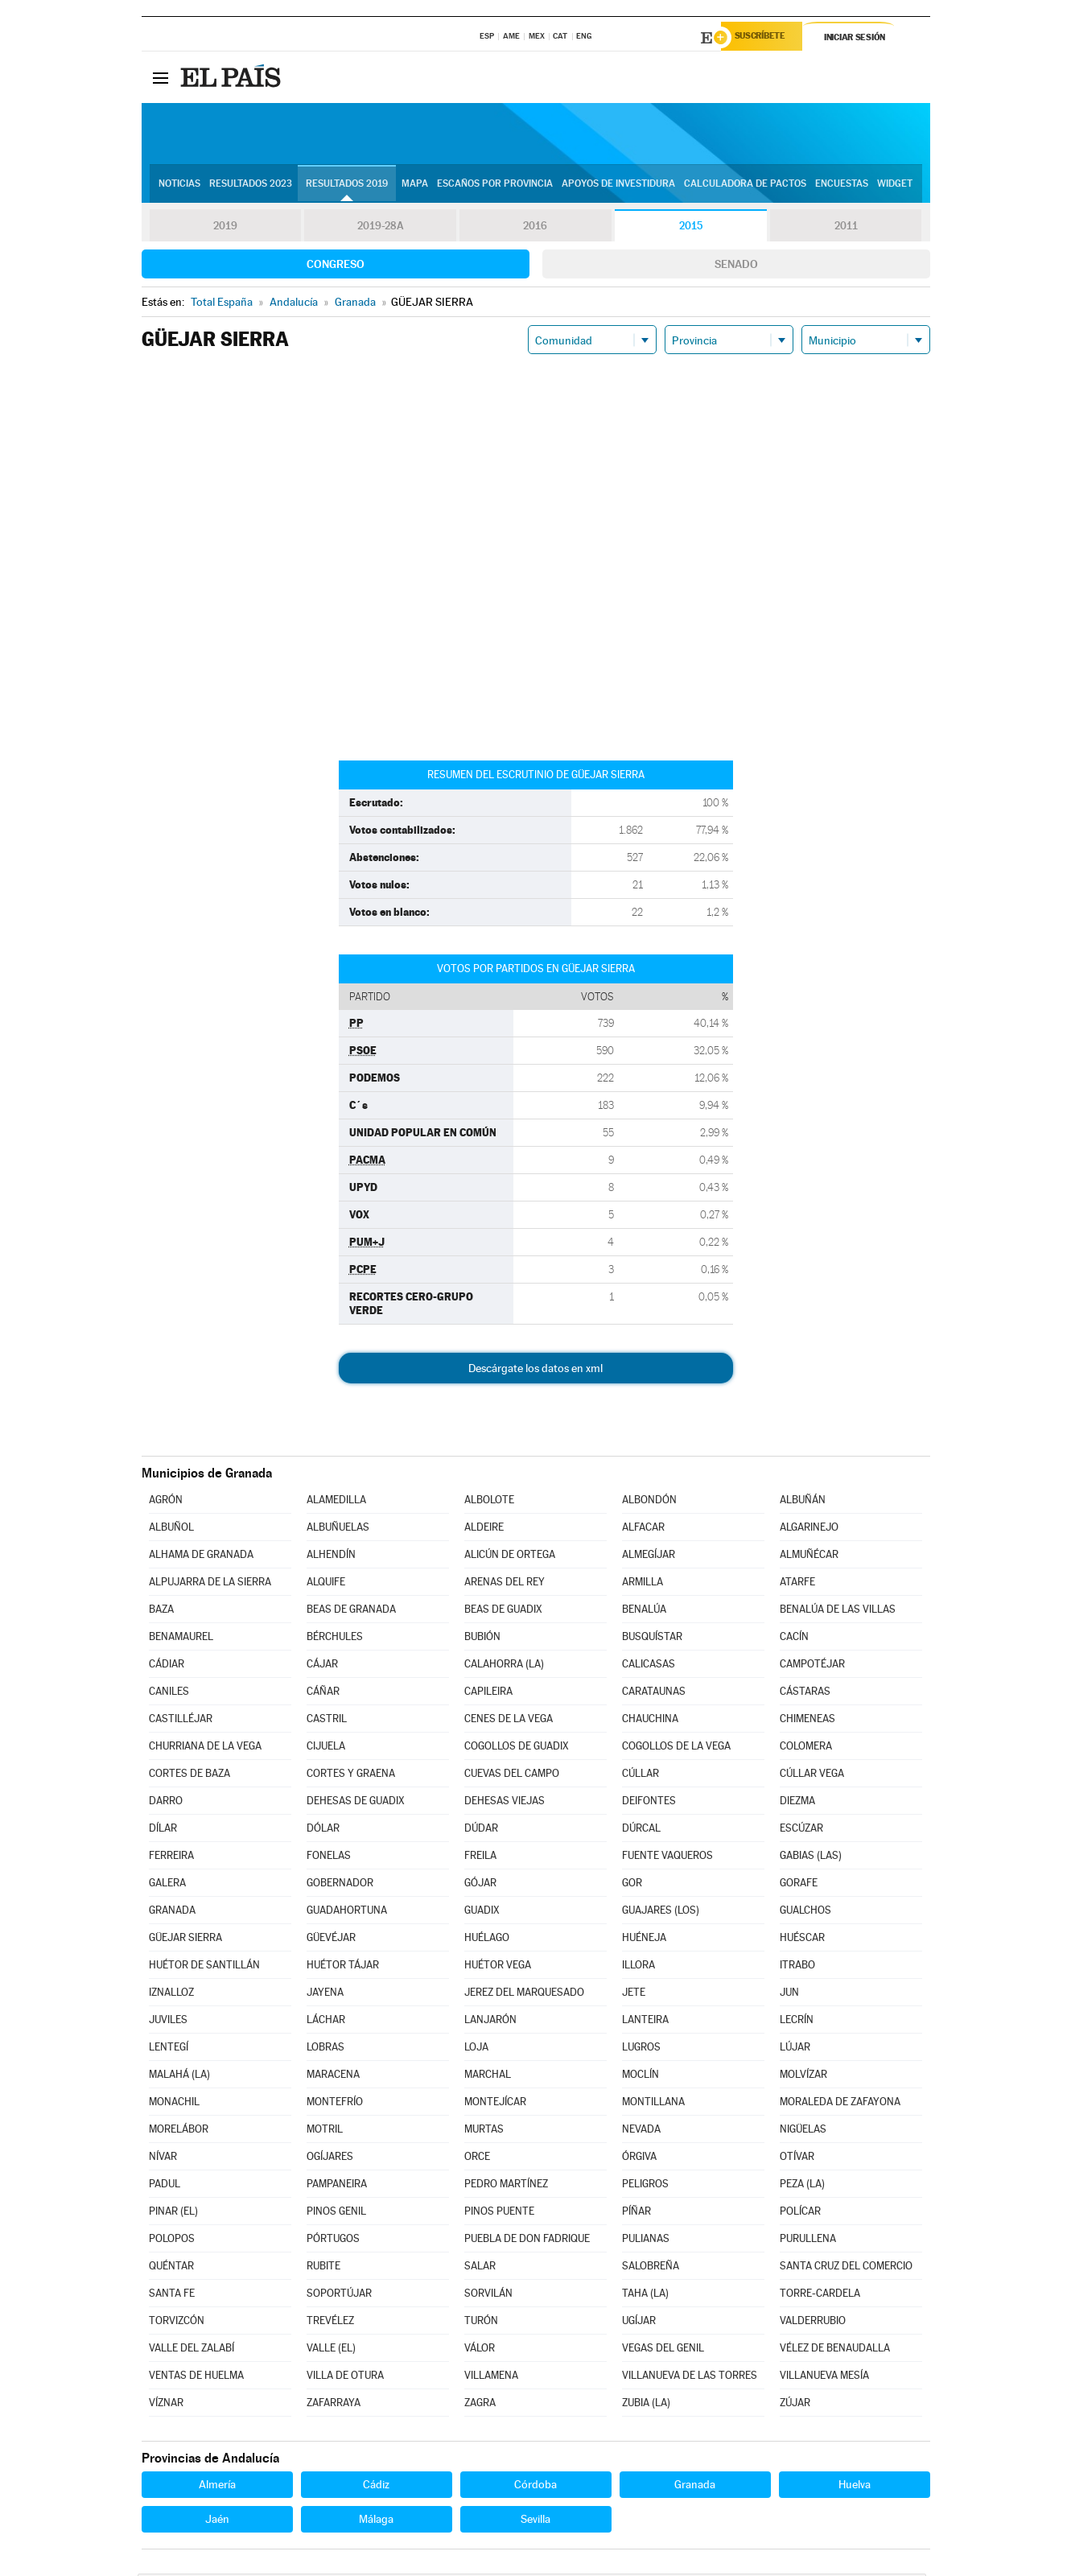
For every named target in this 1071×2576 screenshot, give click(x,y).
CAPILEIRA (488, 1694)
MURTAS (484, 2131)
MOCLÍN (640, 2077)
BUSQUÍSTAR (652, 1639)
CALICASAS (648, 1666)
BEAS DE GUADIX (503, 1611)
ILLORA (638, 1967)
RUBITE (323, 2268)
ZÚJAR (795, 2405)
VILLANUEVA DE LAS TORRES (689, 2378)
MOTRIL (325, 2131)
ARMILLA (642, 1584)
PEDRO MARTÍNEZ (506, 2186)
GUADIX (482, 1912)
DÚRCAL (641, 1830)
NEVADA (641, 2131)
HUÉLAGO (486, 1940)
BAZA (161, 1611)
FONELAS (329, 1858)
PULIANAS (645, 2241)
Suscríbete (766, 37)
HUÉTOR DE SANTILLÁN (204, 1967)
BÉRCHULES (335, 1639)
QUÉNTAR (171, 2268)
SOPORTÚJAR (339, 2296)
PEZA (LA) (802, 2186)
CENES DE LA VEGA (508, 1721)
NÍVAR (163, 2159)
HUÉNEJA (644, 1940)
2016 (535, 228)
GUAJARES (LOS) (660, 1912)
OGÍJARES (330, 2159)
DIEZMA (797, 1803)
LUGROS (641, 2049)
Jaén (217, 2521)
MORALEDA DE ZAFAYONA (840, 2104)
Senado (736, 266)
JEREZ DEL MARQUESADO (524, 1995)
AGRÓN (166, 1502)
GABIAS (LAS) (811, 1858)
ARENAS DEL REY (504, 1584)
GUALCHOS (805, 1912)
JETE (633, 1995)
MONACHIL (174, 2104)
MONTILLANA (653, 2104)
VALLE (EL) (331, 2350)
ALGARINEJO (809, 1529)
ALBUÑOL (171, 1529)
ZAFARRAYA (333, 2405)
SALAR (480, 2268)
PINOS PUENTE (499, 2213)
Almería (217, 2486)
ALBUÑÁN (803, 1502)
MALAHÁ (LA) (179, 2077)
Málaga (376, 2521)
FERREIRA (171, 1858)
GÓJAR (480, 1885)
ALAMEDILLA (336, 1502)
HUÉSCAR (802, 1940)
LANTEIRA (645, 2022)
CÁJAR (322, 1666)
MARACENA (333, 2077)
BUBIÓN (482, 1639)
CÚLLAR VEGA (812, 1776)
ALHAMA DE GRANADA (201, 1557)
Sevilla (535, 2521)
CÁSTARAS (805, 1694)
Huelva (854, 2486)
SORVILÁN (488, 2296)
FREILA (480, 1858)
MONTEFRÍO (335, 2104)
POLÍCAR (800, 2213)
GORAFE (799, 1885)
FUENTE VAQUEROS (667, 1858)
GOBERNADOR (340, 1885)
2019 (225, 228)
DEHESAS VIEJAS (504, 1803)
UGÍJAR (639, 2323)
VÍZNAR (166, 2405)
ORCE (477, 2159)
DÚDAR (481, 1830)
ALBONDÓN (649, 1502)
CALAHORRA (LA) (504, 1666)
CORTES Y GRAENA (351, 1776)
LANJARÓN (490, 2022)
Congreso (336, 266)
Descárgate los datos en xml (535, 1370)
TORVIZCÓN (176, 2323)
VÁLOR (479, 2350)
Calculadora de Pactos (745, 186)
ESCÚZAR (801, 1830)
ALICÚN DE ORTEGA (509, 1557)
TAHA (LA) (645, 2296)
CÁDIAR (166, 1666)
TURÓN (481, 2323)
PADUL (164, 2186)
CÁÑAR (323, 1694)
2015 (690, 228)
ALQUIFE (326, 1584)
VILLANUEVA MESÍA (824, 2378)
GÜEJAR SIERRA (185, 1940)
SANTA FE (172, 2296)
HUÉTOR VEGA (497, 1967)
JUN (789, 1995)
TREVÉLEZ (330, 2323)
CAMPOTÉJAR (812, 1666)
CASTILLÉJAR (180, 1721)
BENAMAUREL (181, 1639)
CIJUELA (326, 1748)
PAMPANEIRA (337, 2186)
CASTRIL (327, 1721)
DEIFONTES (649, 1803)
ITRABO (797, 1967)
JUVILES (168, 2022)
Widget (894, 186)
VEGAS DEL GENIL (663, 2350)
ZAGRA (480, 2405)
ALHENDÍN (331, 1557)
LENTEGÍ (168, 2049)
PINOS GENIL (336, 2213)
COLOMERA (806, 1748)
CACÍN (794, 1639)
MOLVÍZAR (803, 2077)
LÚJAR (795, 2049)
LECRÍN (797, 2022)
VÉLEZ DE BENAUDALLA (835, 2350)
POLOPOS (172, 2241)
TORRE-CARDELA (820, 2296)
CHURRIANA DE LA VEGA (205, 1748)
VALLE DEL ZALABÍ (191, 2350)
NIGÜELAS (803, 2131)
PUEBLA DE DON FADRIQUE (527, 2241)
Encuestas (841, 186)
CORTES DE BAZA (189, 1776)
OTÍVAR (797, 2159)
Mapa (415, 186)
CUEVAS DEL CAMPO (511, 1776)
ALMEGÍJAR (648, 1557)
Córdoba (535, 2486)
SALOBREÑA (650, 2268)
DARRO (166, 1803)
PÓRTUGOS (333, 2241)
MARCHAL (487, 2077)
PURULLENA (808, 2241)
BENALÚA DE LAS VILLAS (838, 1611)
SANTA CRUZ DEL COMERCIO (846, 2268)
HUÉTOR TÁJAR (343, 1967)
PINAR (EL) (173, 2213)
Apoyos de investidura (618, 186)
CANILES (169, 1694)
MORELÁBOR (178, 2131)
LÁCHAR (326, 2022)
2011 (846, 228)
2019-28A (380, 228)
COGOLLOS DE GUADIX (516, 1748)
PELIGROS (645, 2186)
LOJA (476, 2049)
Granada (694, 2486)
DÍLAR (163, 1830)
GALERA (167, 1885)
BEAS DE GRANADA (351, 1611)
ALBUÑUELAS (338, 1529)
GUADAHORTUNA (347, 1912)
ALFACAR (643, 1529)
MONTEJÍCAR (495, 2104)
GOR (632, 1885)
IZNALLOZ (171, 1995)
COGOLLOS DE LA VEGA (676, 1748)
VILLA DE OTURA (345, 2378)
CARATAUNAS (654, 1694)
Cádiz (376, 2486)
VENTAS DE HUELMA (196, 2378)
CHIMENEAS (807, 1721)
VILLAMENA (491, 2378)
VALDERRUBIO (813, 2323)
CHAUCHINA (650, 1721)
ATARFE (797, 1584)
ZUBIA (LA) (646, 2405)
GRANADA (172, 1912)
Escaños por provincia (495, 186)
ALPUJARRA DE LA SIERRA (210, 1584)
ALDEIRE (484, 1529)
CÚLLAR (640, 1776)
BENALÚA (644, 1611)
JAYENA (325, 1995)
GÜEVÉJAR (331, 1940)
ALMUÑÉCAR (809, 1557)
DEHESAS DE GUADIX (356, 1803)
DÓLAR (323, 1830)
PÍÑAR (636, 2213)
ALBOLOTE (489, 1502)
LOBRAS (325, 2049)
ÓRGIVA (639, 2159)
